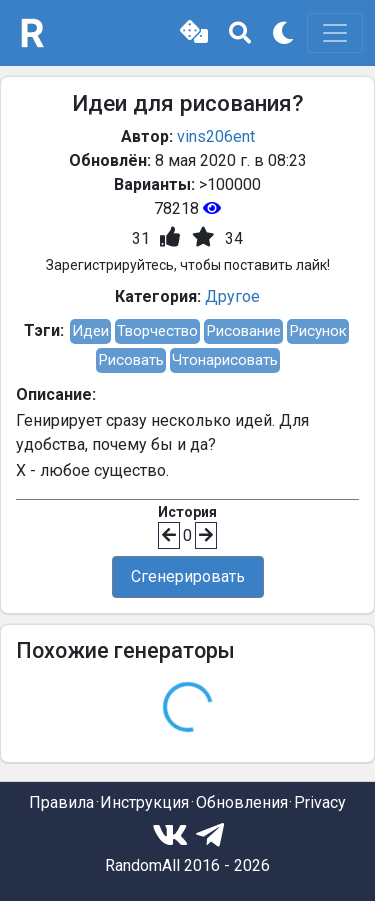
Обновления (242, 802)
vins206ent (216, 136)
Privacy (320, 802)
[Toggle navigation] (335, 33)
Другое (232, 296)
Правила (61, 802)
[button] (194, 33)
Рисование (243, 331)
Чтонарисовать (225, 360)
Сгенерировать (188, 576)
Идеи (90, 331)
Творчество (157, 331)
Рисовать (131, 360)
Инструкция (144, 802)
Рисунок (318, 331)
